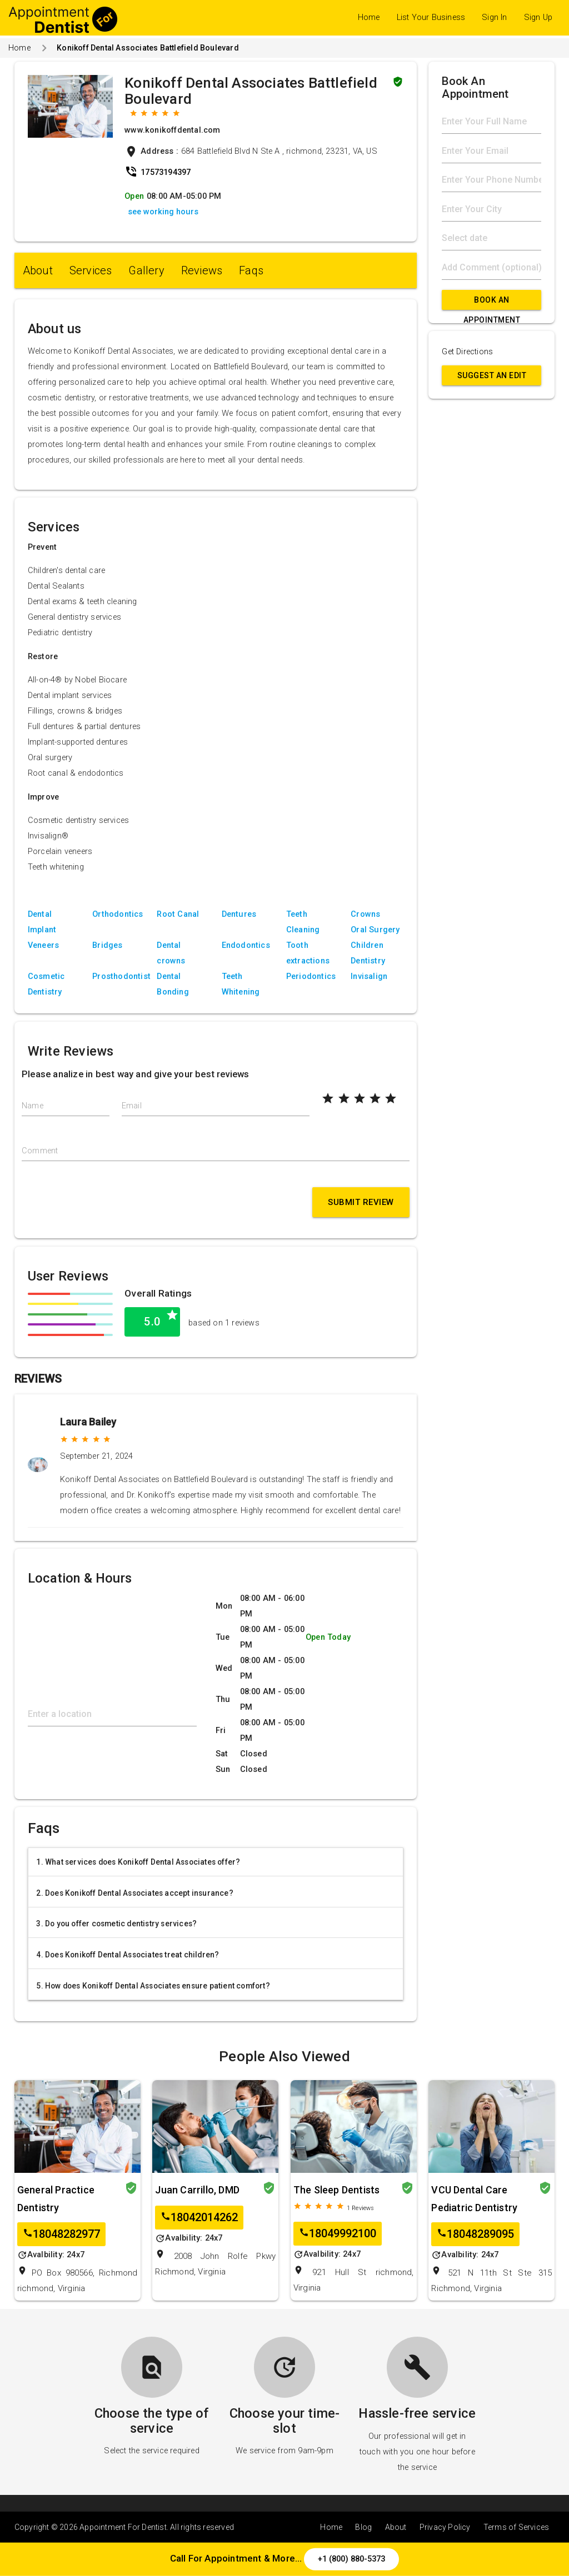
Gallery (146, 270)
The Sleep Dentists (336, 2190)
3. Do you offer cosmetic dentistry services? (116, 1923)
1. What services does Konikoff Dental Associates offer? (138, 1861)
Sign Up (538, 17)
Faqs (251, 270)
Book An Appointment (492, 302)
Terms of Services (516, 2527)
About (38, 270)
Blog (363, 2527)
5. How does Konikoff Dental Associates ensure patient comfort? (152, 1985)
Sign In (494, 17)
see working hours (163, 212)
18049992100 (337, 2233)
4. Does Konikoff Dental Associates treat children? (127, 1954)
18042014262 (199, 2217)
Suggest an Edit (492, 375)
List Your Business (431, 17)
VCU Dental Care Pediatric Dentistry (474, 2198)
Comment (40, 1151)
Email (132, 1106)
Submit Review (361, 1202)
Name (32, 1106)
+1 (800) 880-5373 (351, 2558)
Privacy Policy (445, 2527)
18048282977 (61, 2234)
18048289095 (475, 2234)
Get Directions (467, 351)
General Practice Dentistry (55, 2198)
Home (369, 17)
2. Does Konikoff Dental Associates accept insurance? (134, 1893)
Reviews (201, 270)
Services (90, 270)
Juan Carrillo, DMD (197, 2190)
